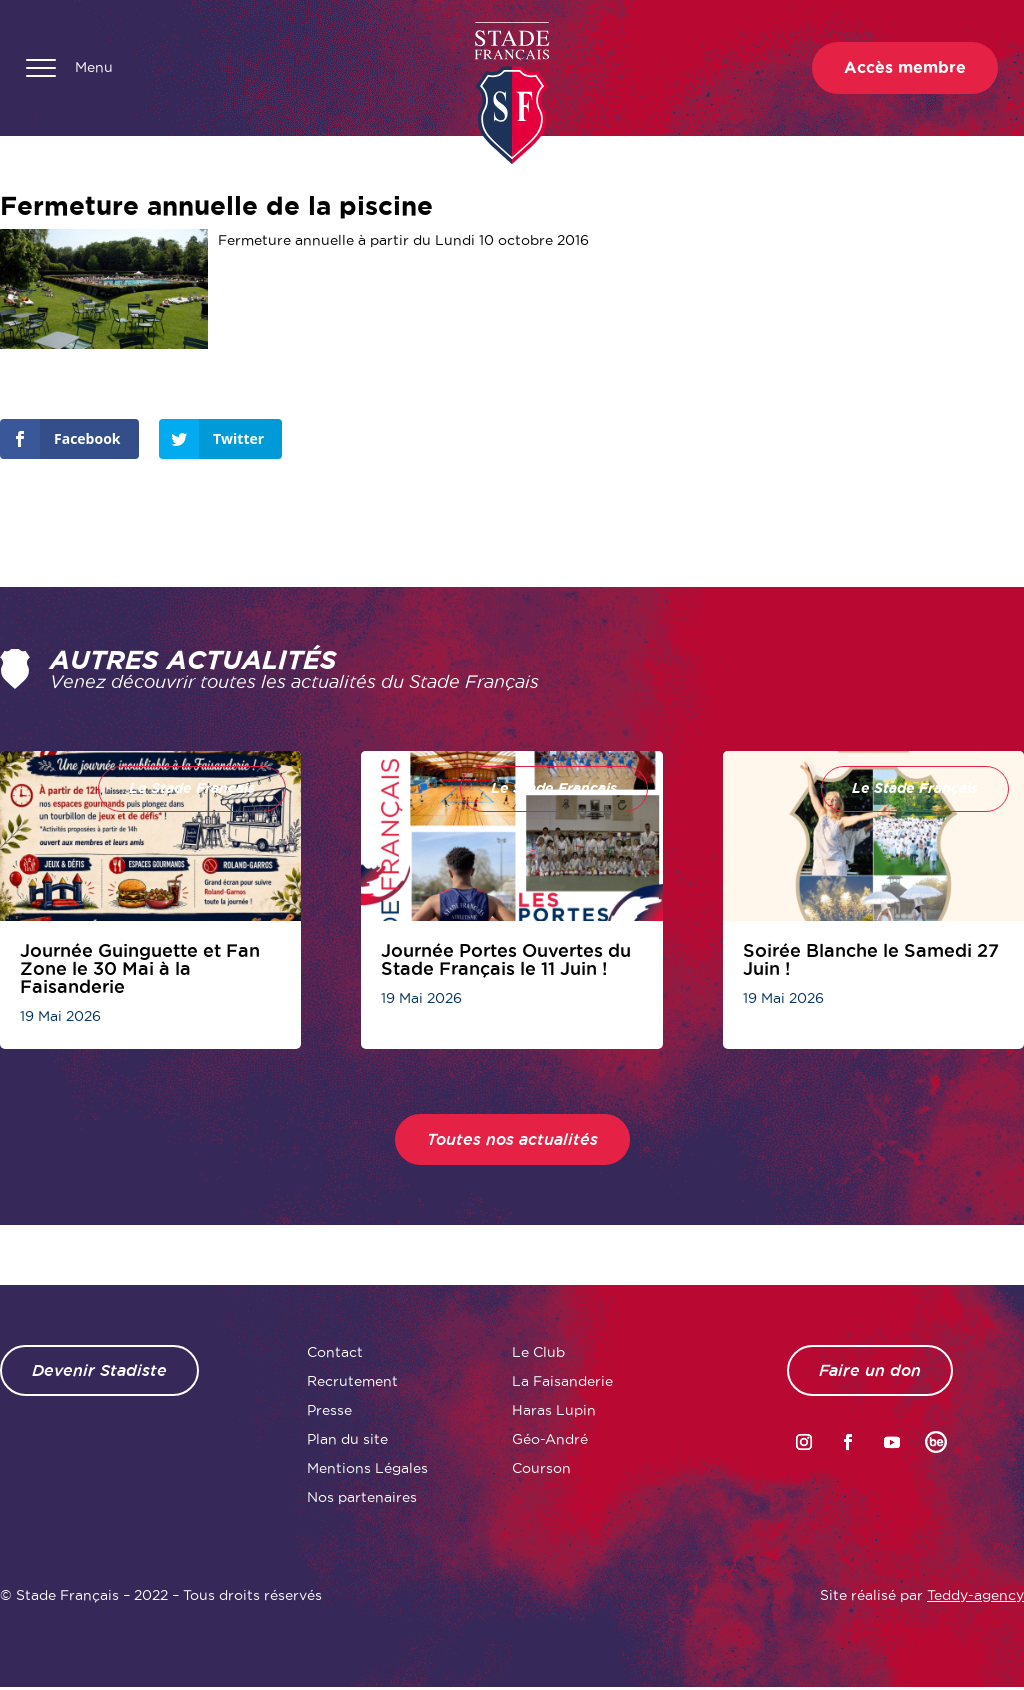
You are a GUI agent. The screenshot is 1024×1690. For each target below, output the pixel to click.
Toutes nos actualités (512, 1139)
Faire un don (870, 1370)
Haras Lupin (554, 1410)
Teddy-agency (975, 1595)
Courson (541, 1468)
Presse (329, 1410)
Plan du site (347, 1439)
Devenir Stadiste (99, 1370)
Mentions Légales (367, 1468)
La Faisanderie (562, 1381)
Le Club (538, 1352)
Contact (335, 1352)
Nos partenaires (362, 1497)
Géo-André (550, 1439)
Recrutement (352, 1381)
